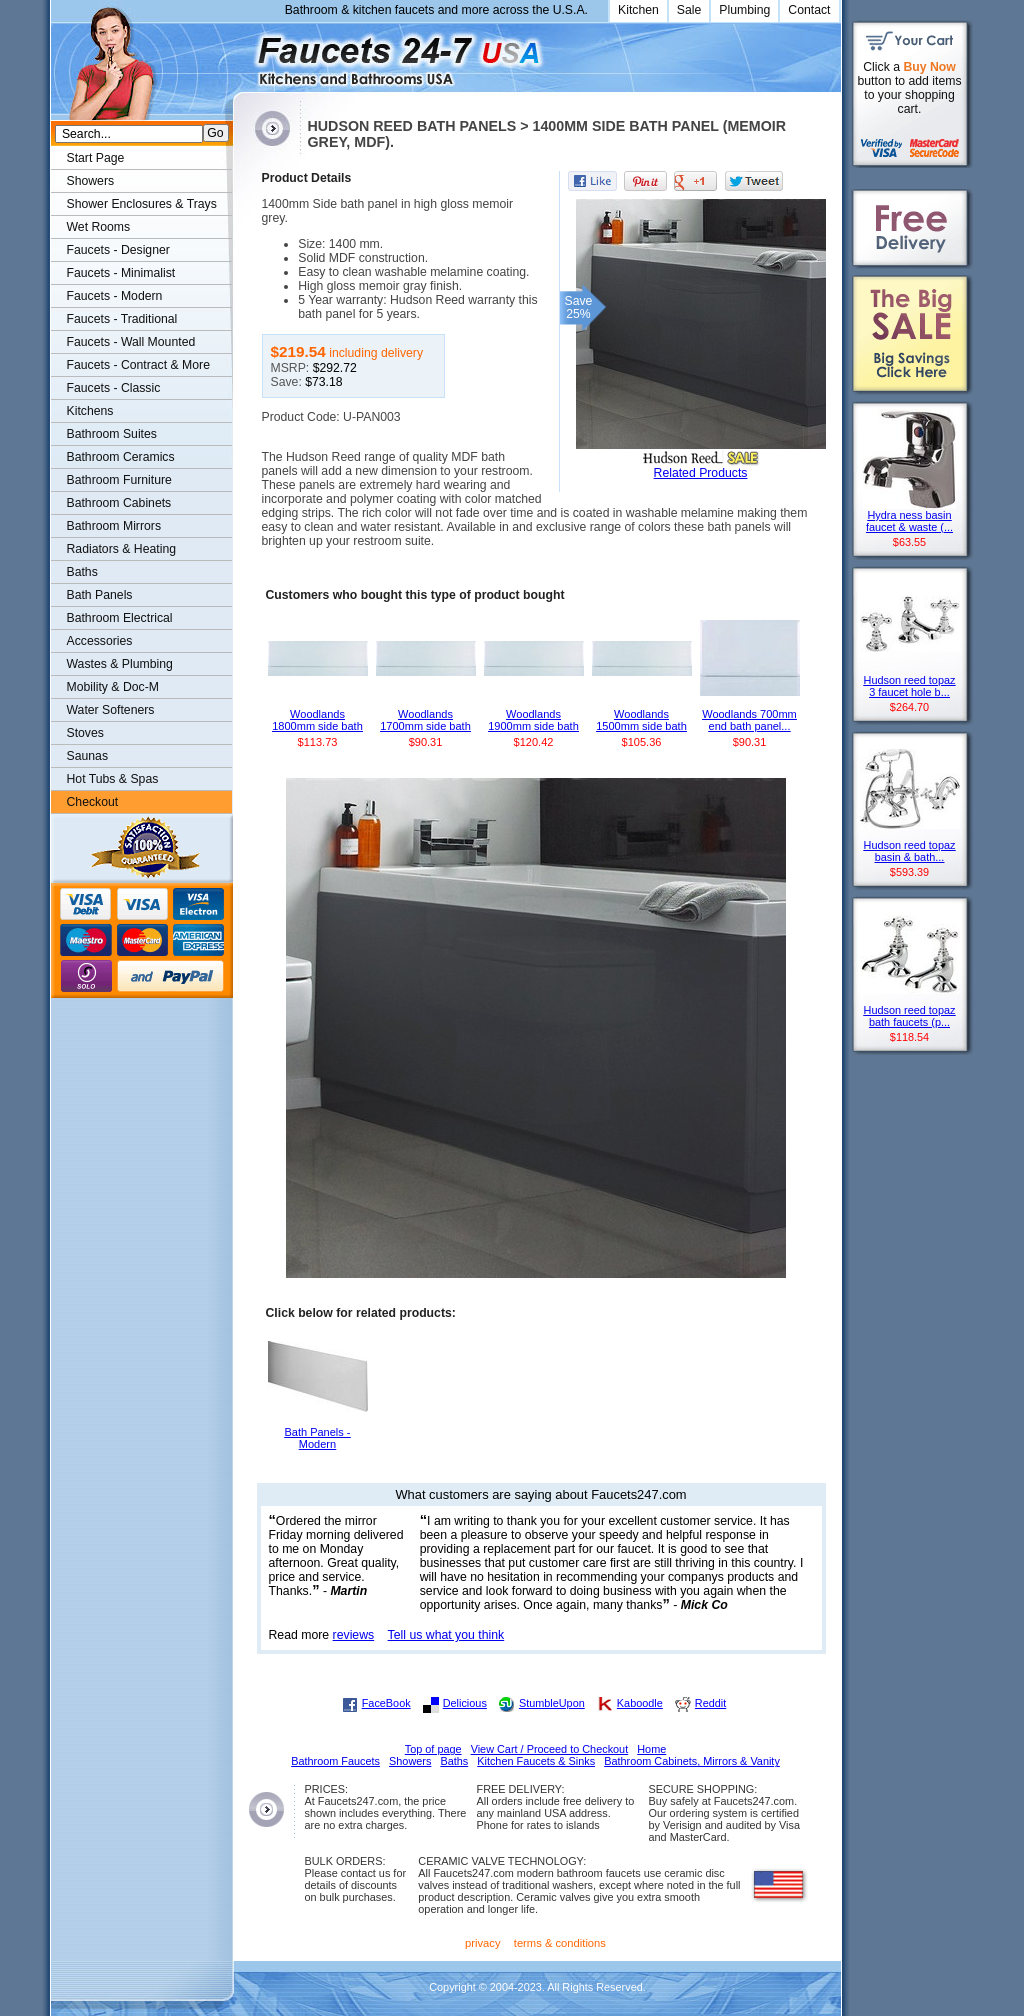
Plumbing (744, 10)
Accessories (100, 641)
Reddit (710, 1703)
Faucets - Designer (118, 250)
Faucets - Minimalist (121, 273)
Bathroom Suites (112, 434)
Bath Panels (100, 595)
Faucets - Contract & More (138, 365)
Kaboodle (640, 1703)
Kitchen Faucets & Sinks (536, 1761)
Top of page (433, 1749)
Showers (91, 181)
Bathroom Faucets (335, 1761)
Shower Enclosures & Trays (142, 204)
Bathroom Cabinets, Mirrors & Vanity (692, 1761)
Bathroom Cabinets (119, 503)
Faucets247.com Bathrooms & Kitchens (242, 53)
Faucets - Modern (115, 296)
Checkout (93, 802)
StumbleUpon (552, 1703)
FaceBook (386, 1703)
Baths (82, 572)
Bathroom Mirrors (114, 526)
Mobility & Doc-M (113, 687)
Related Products (701, 473)
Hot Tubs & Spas (113, 779)
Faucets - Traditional (122, 319)
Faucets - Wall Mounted (131, 342)
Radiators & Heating (122, 549)
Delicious (465, 1703)
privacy (483, 1943)
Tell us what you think (446, 1635)
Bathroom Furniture (119, 480)
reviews (354, 1635)
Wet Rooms (99, 227)
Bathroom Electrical (120, 618)
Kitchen (638, 10)
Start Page (96, 158)
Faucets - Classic (114, 388)
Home (651, 1749)
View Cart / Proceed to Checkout (550, 1749)
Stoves (85, 733)
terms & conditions (560, 1943)
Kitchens (90, 411)
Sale (689, 10)
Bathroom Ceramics (121, 457)
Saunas (88, 756)
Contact (809, 10)
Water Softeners (111, 710)
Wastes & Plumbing (120, 664)
